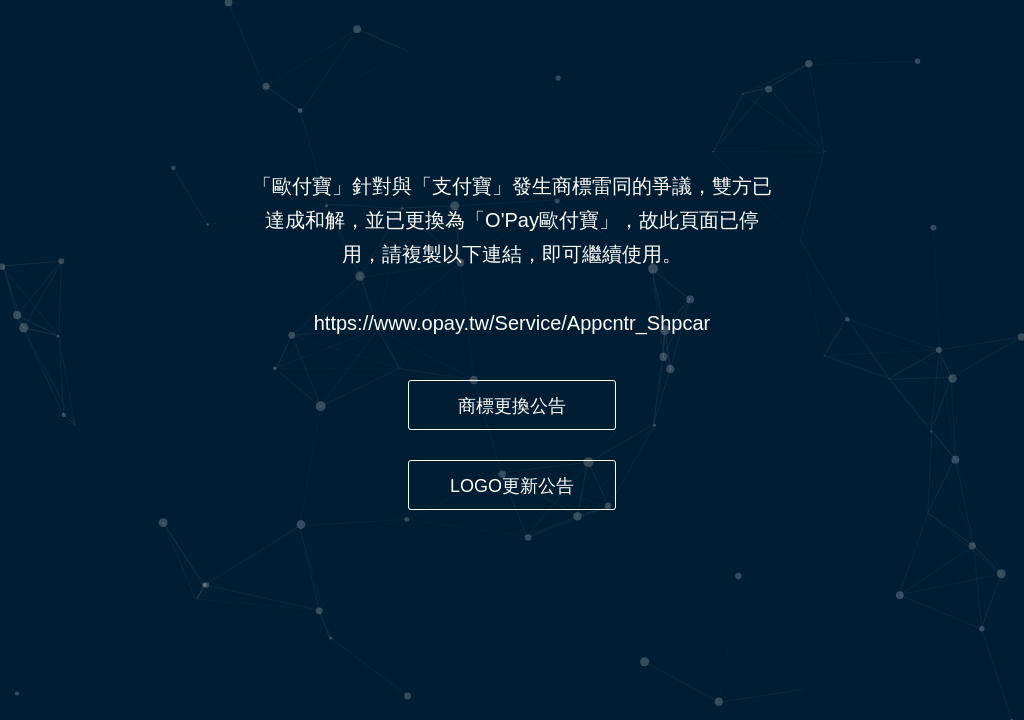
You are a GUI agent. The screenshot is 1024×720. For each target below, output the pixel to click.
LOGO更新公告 (512, 486)
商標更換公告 (512, 406)
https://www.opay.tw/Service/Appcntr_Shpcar (512, 323)
